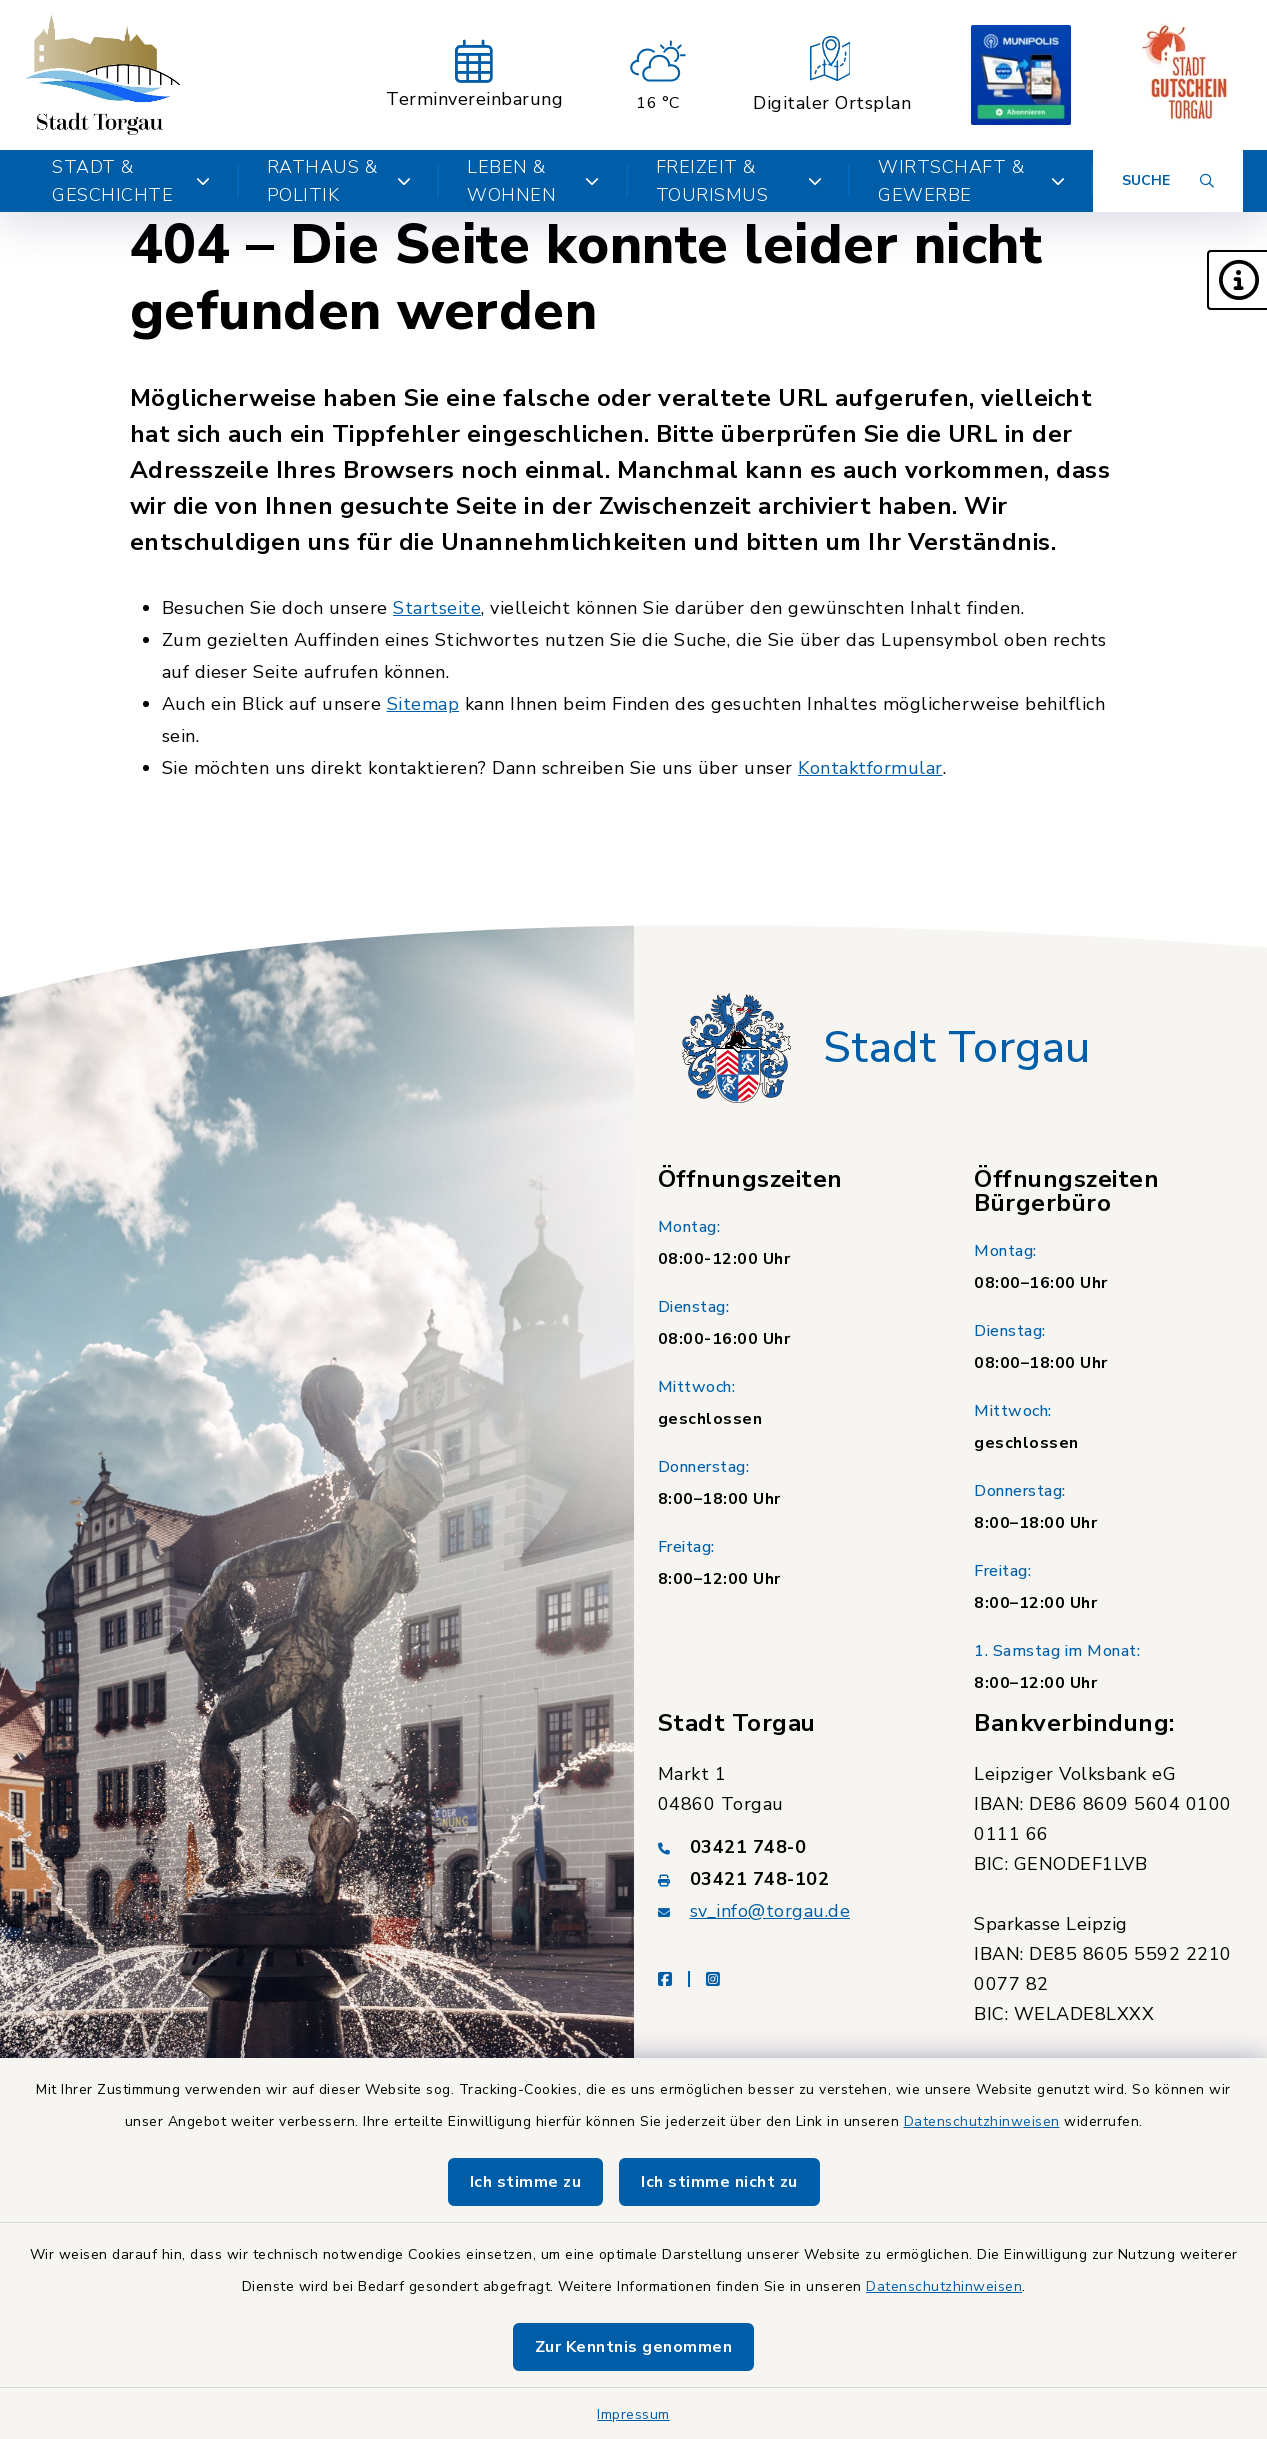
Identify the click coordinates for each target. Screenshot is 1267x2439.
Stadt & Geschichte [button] (131, 181)
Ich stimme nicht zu (719, 2182)
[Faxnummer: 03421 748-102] (792, 1879)
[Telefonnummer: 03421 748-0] (792, 1847)
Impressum (633, 2414)
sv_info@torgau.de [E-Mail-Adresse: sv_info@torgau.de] (770, 1911)
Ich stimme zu (526, 2182)
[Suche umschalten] (1168, 181)
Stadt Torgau (957, 1048)
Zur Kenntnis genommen (634, 2347)
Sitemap (423, 704)
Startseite (437, 608)
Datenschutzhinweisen (982, 2121)
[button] (1237, 280)
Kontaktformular (870, 768)
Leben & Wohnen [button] (533, 181)
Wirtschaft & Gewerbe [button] (971, 181)
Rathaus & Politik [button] (339, 181)
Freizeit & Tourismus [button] (739, 181)
